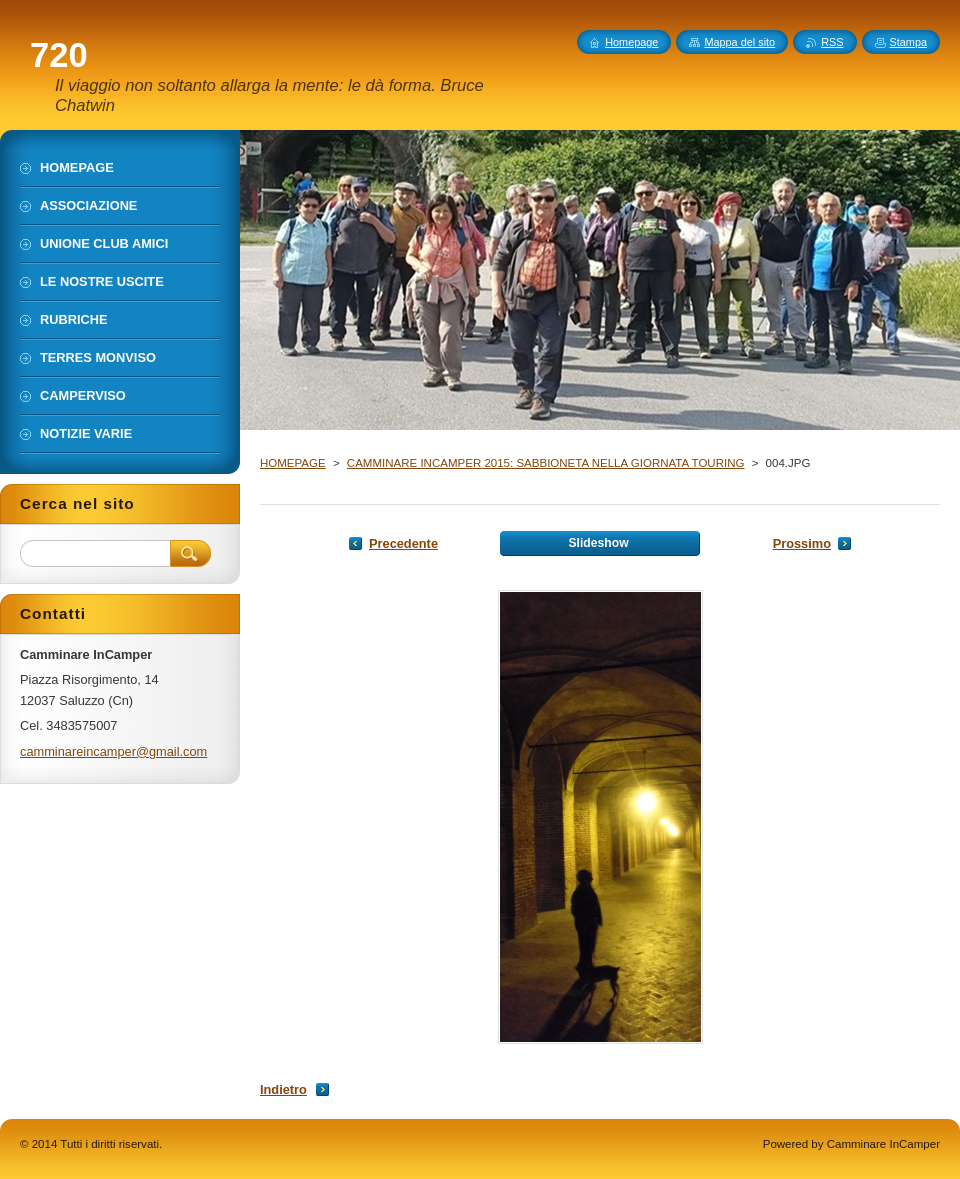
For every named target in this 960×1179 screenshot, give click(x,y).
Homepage (631, 42)
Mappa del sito (739, 42)
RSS (832, 42)
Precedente (403, 543)
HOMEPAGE (293, 463)
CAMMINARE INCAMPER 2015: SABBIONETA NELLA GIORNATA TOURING (546, 463)
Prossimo (802, 543)
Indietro (283, 1089)
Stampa (908, 42)
